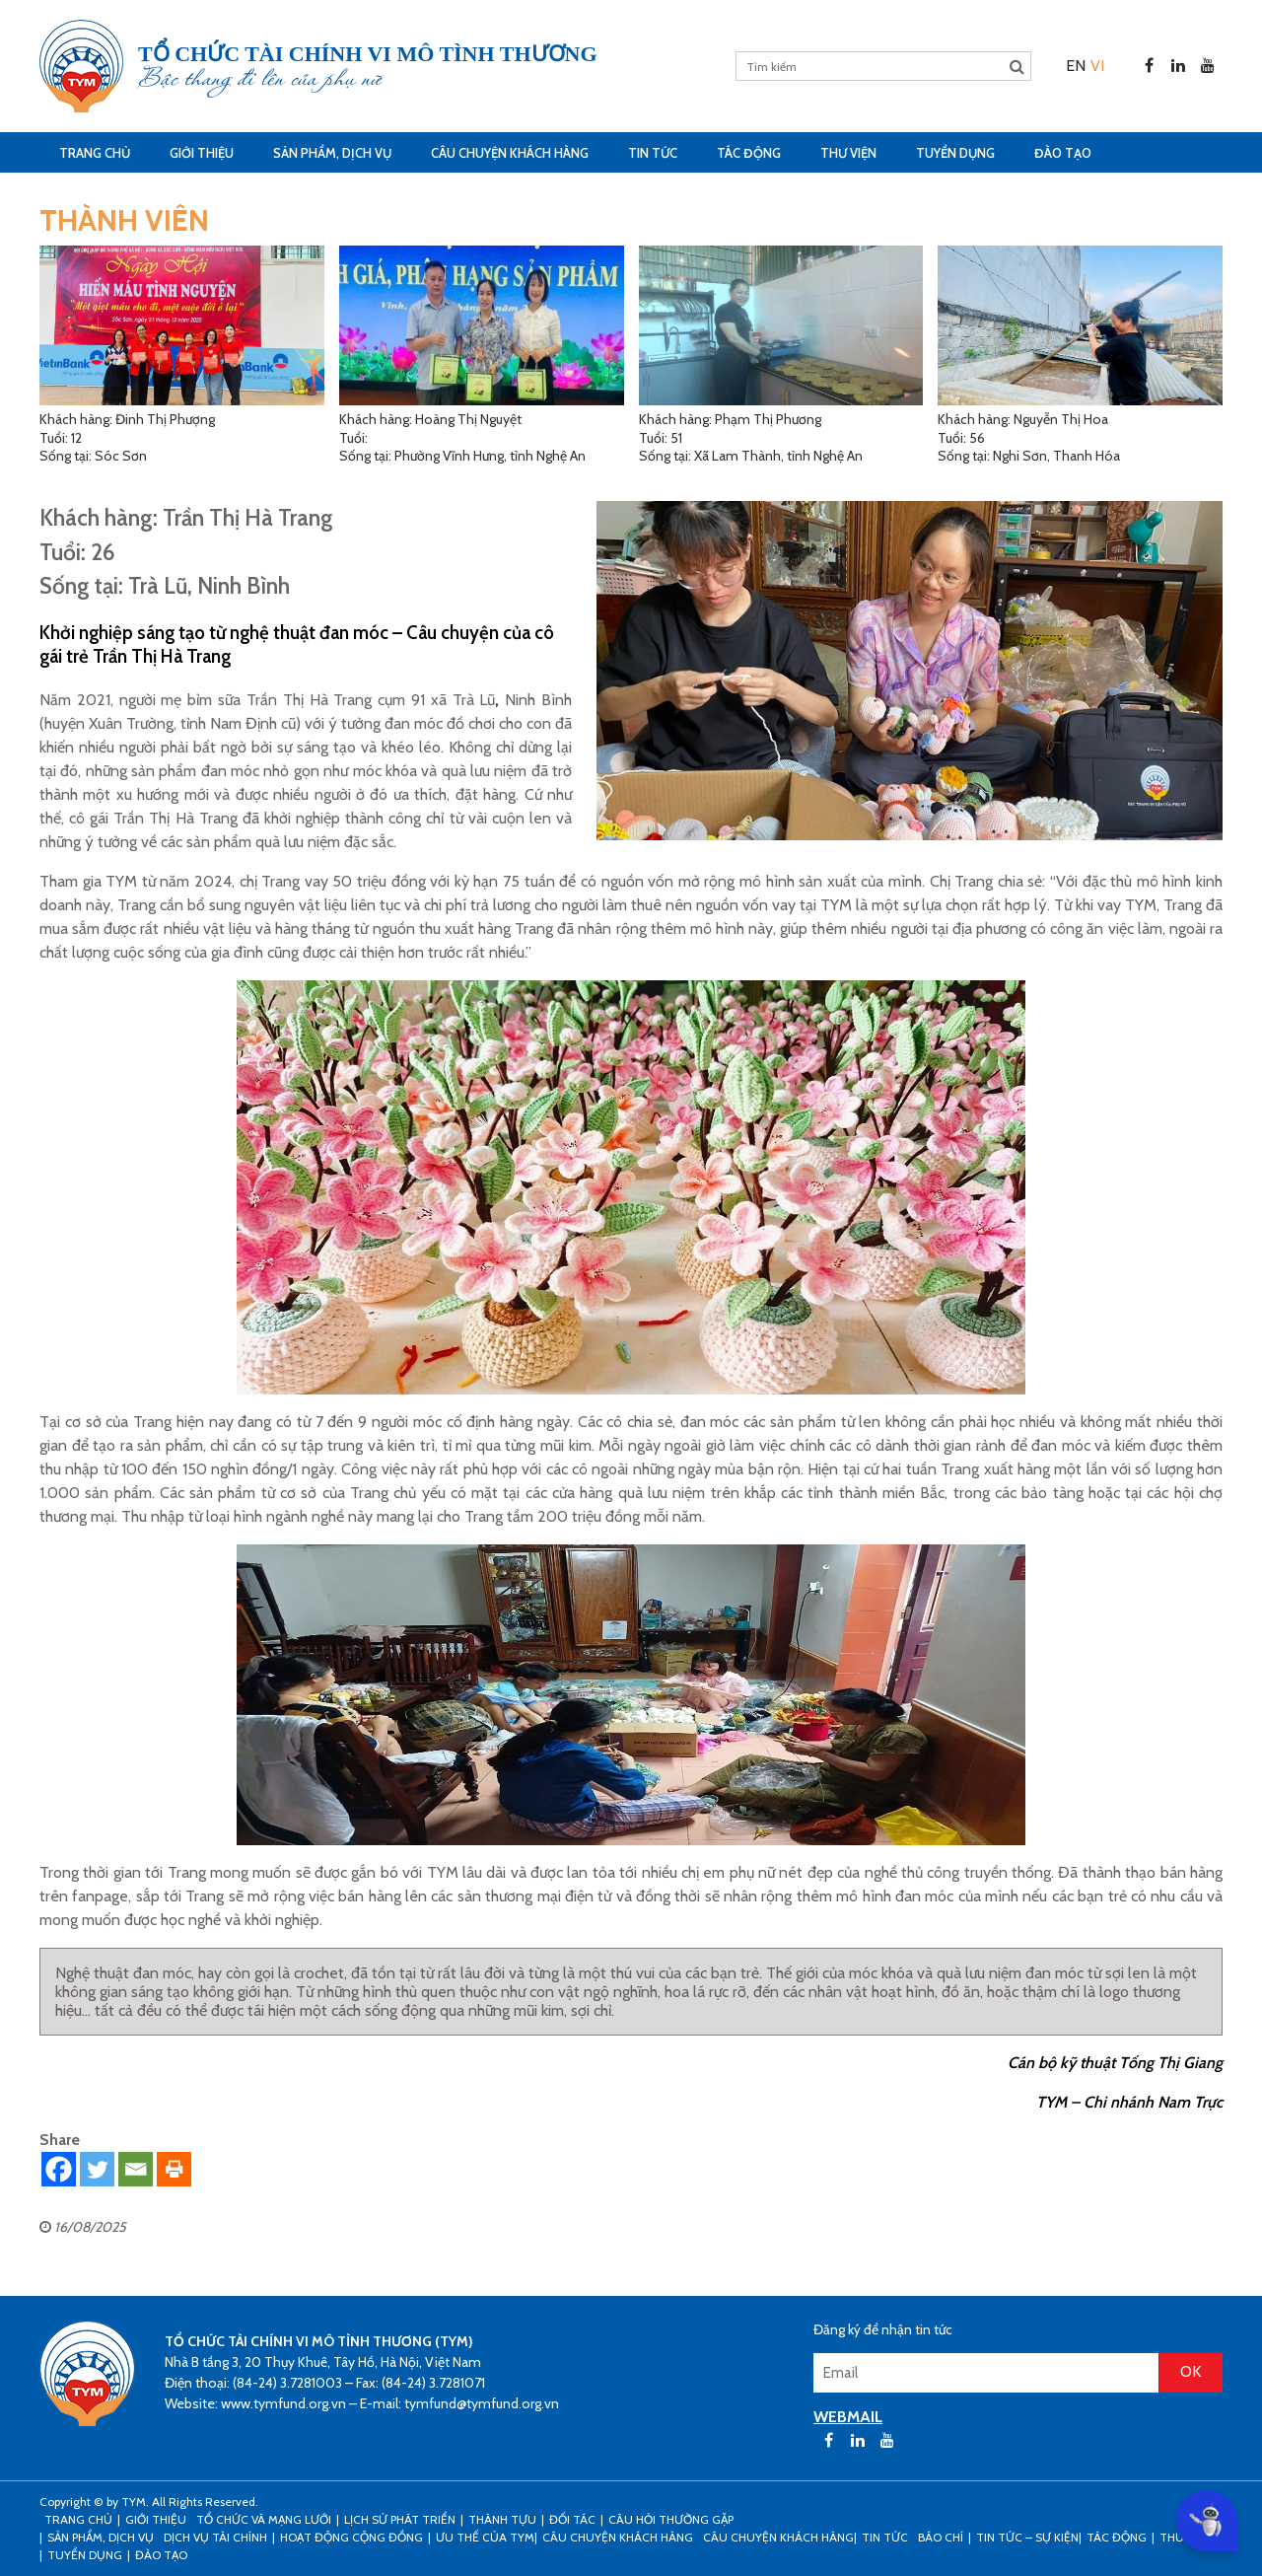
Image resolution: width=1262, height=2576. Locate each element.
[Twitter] (97, 2169)
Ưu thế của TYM (485, 2537)
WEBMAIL (847, 2416)
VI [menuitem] (1097, 65)
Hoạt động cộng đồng (351, 2537)
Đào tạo (1062, 153)
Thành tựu (502, 2519)
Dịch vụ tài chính (215, 2537)
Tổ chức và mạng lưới (263, 2519)
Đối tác (572, 2519)
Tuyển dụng (955, 153)
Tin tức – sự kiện (1027, 2537)
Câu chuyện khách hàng (778, 2537)
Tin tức (652, 153)
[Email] (135, 2169)
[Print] (174, 2169)
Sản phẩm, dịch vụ (332, 153)
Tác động (749, 153)
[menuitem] (1076, 65)
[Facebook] (58, 2169)
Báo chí (940, 2537)
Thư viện (848, 153)
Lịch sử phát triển (400, 2519)
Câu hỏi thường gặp (671, 2519)
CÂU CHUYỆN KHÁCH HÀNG (510, 153)
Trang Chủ (94, 153)
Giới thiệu (202, 153)
